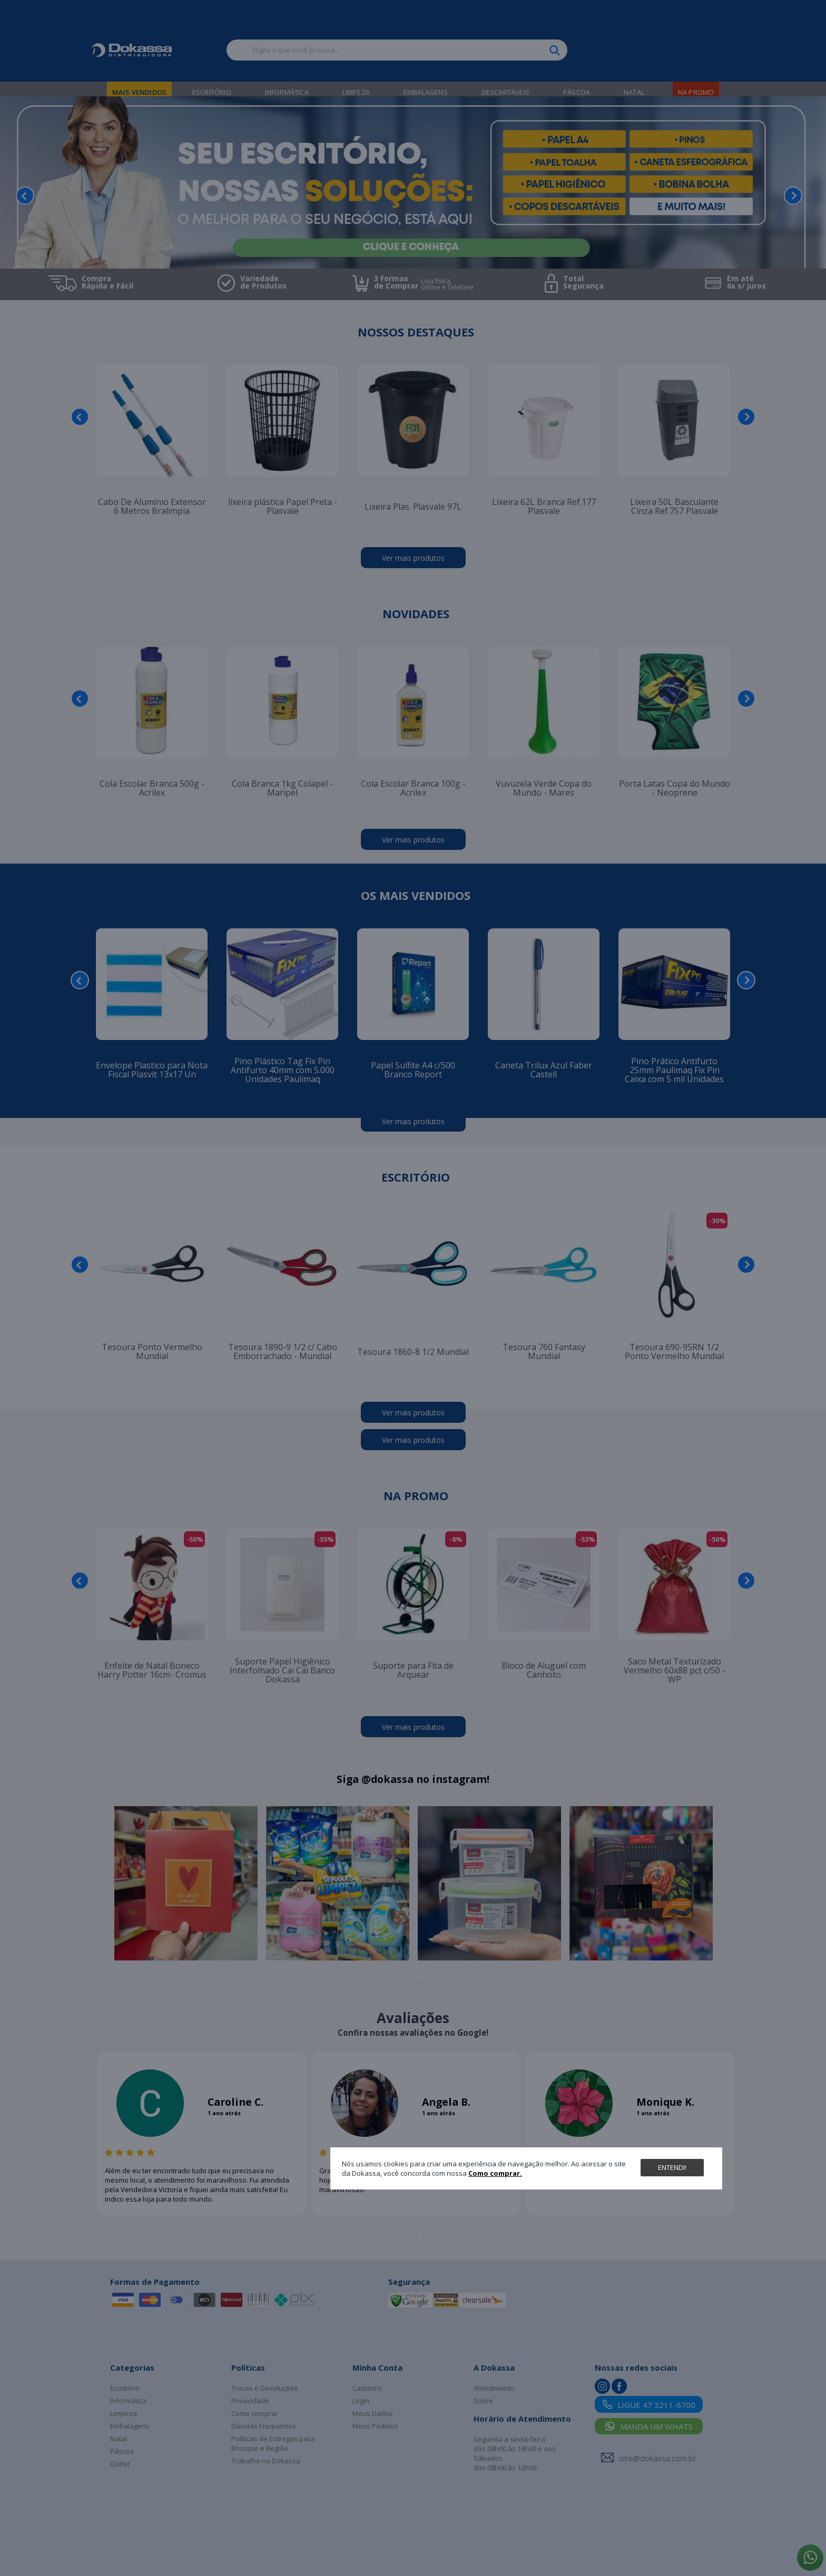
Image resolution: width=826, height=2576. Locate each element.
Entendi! (672, 2167)
